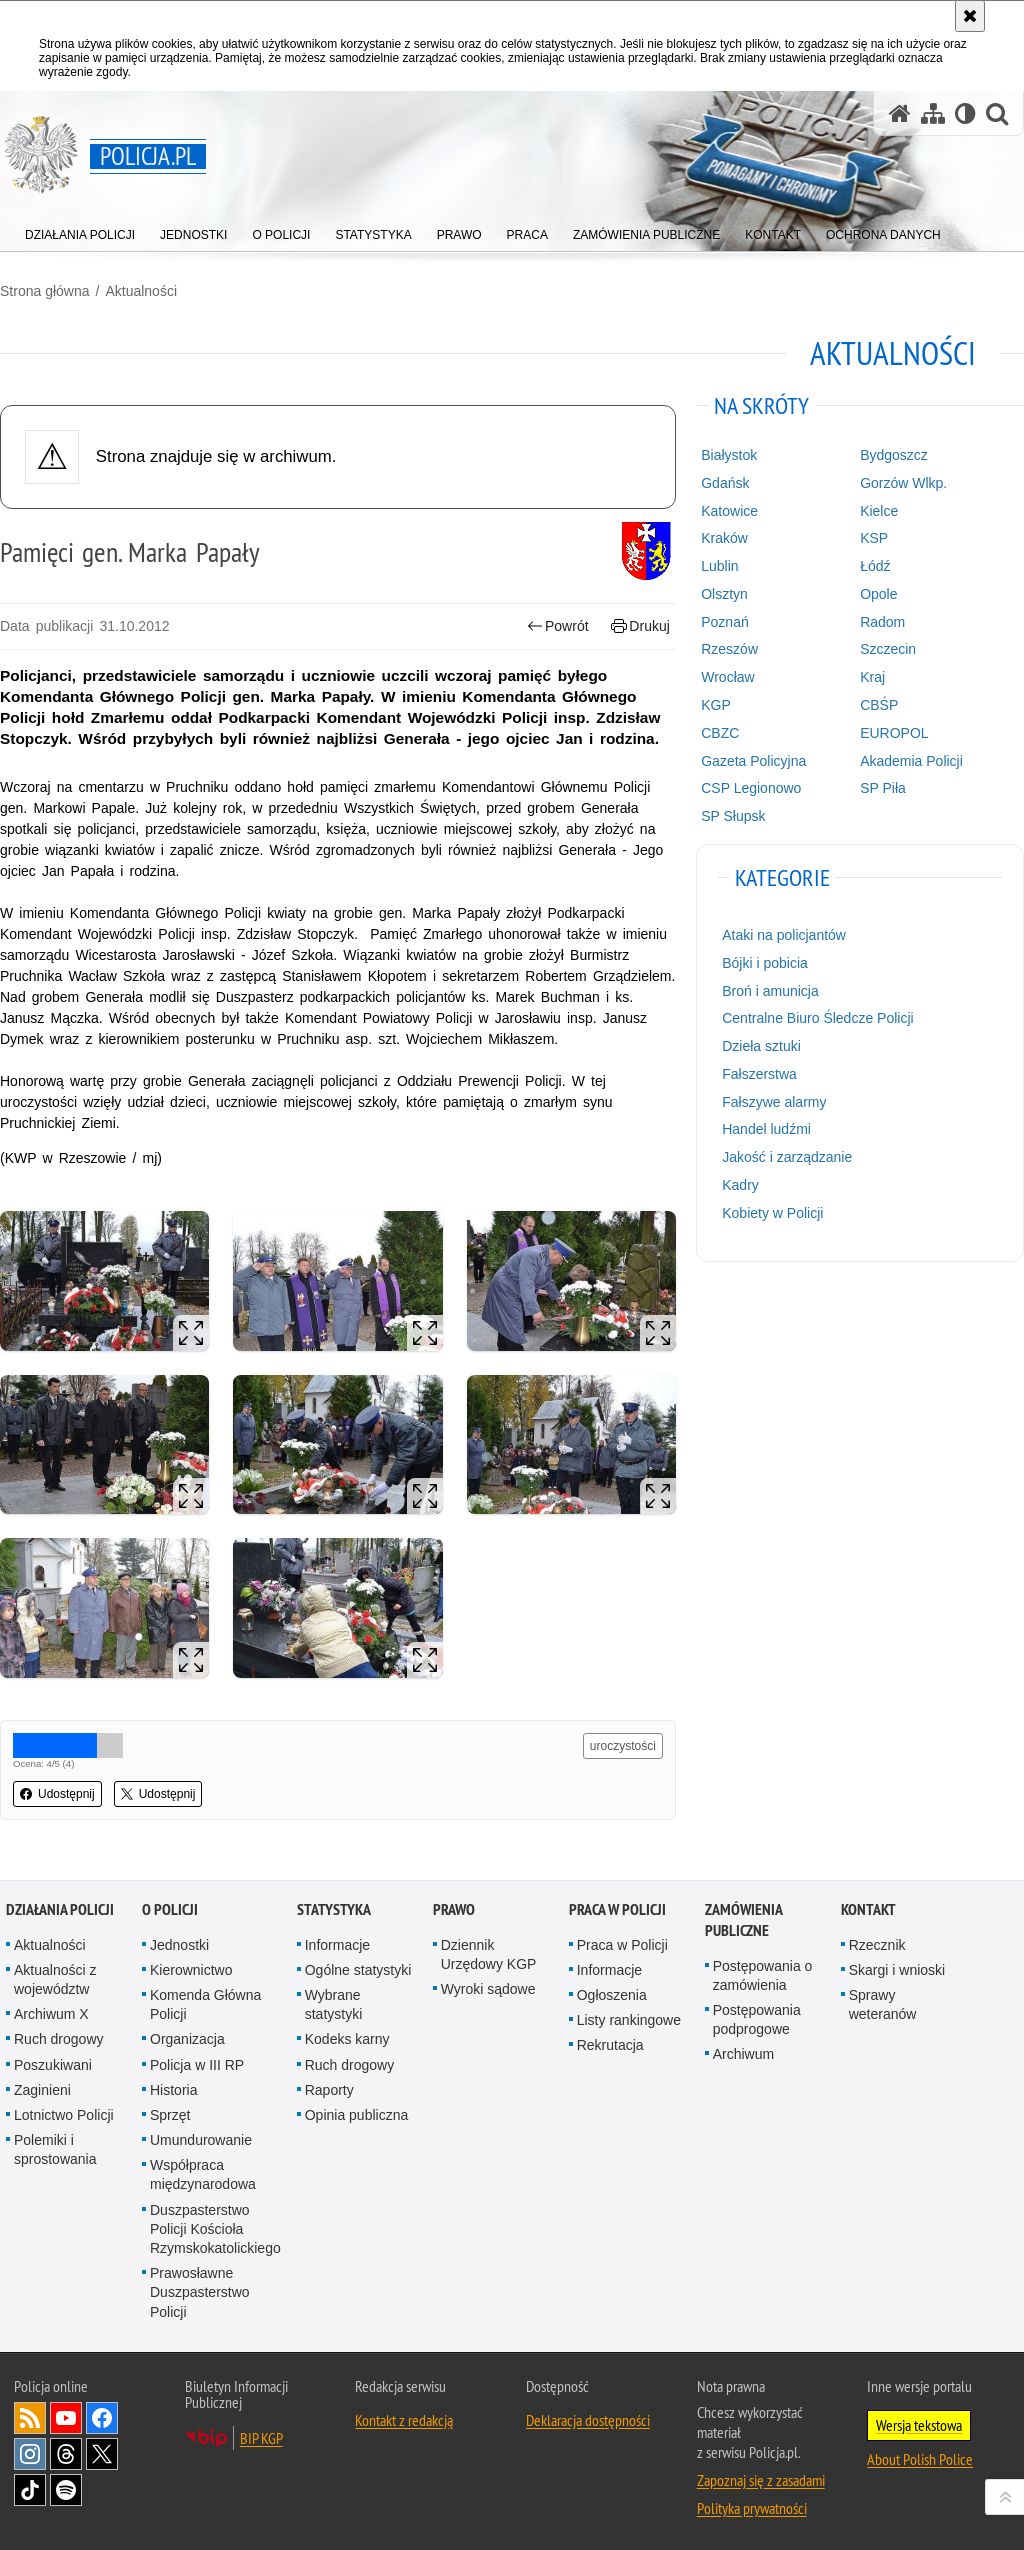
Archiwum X (51, 2014)
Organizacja (187, 2039)
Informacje (337, 1945)
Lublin (719, 566)
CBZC (720, 733)
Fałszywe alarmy (774, 1102)
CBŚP (879, 705)
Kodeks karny (347, 2039)
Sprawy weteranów (883, 2004)
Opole (878, 594)
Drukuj (640, 626)
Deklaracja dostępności (588, 2420)
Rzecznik (877, 1945)
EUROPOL (894, 733)
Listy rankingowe (629, 2020)
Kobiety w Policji (772, 1213)
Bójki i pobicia (765, 963)
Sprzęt (170, 2115)
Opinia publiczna (357, 2115)
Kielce (879, 511)
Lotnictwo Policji (64, 2115)
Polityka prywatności (752, 2508)
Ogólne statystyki (358, 1970)
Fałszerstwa (759, 1074)
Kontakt (868, 1909)
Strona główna (45, 291)
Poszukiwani (53, 2065)
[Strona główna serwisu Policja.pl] (900, 113)
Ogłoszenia (612, 1995)
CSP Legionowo (751, 788)
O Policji (170, 1909)
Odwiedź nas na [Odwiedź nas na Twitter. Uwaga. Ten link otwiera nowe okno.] (102, 2454)
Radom (882, 622)
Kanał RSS (30, 2418)
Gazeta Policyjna (753, 761)
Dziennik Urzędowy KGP (489, 1954)
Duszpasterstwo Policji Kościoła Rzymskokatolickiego (215, 2229)
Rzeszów (729, 649)
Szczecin (888, 649)
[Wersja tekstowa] (965, 113)
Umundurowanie (201, 2140)
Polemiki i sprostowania (55, 2149)
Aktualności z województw (55, 1979)
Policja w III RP (197, 2065)
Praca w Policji (617, 1909)
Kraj (872, 677)
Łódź (875, 566)
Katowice (729, 511)
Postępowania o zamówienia (763, 1975)
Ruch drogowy (59, 2039)
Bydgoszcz (894, 455)
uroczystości (623, 1746)
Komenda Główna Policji (205, 2004)
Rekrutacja (610, 2045)
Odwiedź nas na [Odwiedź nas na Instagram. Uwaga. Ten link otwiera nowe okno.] (30, 2454)
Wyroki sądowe (488, 1989)
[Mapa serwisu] (933, 113)
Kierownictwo (191, 1970)
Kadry (740, 1185)
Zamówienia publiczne (743, 1920)
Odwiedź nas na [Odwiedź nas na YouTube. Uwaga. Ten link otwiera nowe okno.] (66, 2418)
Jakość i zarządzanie (787, 1157)
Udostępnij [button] (57, 1794)
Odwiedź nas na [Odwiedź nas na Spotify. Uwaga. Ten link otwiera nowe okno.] (66, 2490)
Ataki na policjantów (784, 935)
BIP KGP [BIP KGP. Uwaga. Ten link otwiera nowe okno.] (261, 2438)
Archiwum (743, 2054)
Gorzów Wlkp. (903, 483)
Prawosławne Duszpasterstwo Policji (200, 2292)
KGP (716, 705)
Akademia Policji (911, 761)
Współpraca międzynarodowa (203, 2174)
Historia (173, 2090)
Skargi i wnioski (897, 1970)
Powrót (558, 626)
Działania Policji (60, 1909)
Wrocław (727, 677)
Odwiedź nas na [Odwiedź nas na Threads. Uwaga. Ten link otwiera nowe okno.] (66, 2454)
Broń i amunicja (770, 991)
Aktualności (141, 291)
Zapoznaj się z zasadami (761, 2480)
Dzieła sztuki (761, 1046)
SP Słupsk (733, 816)
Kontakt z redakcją (404, 2420)
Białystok (729, 455)
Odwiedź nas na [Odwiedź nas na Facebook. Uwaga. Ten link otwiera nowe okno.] (102, 2418)
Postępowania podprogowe (757, 2019)
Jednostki (179, 1945)
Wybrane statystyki (334, 2004)
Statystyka (334, 1909)
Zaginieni (42, 2090)
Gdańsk (725, 483)
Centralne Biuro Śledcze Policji (817, 1018)
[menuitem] (80, 230)
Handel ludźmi (766, 1129)
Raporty (329, 2090)
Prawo (454, 1909)
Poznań (724, 622)
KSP (874, 538)
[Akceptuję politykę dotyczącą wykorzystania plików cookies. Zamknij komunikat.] (970, 16)
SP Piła (883, 788)
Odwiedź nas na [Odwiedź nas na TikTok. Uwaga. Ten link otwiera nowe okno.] (30, 2490)
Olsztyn (724, 594)
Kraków (724, 538)
